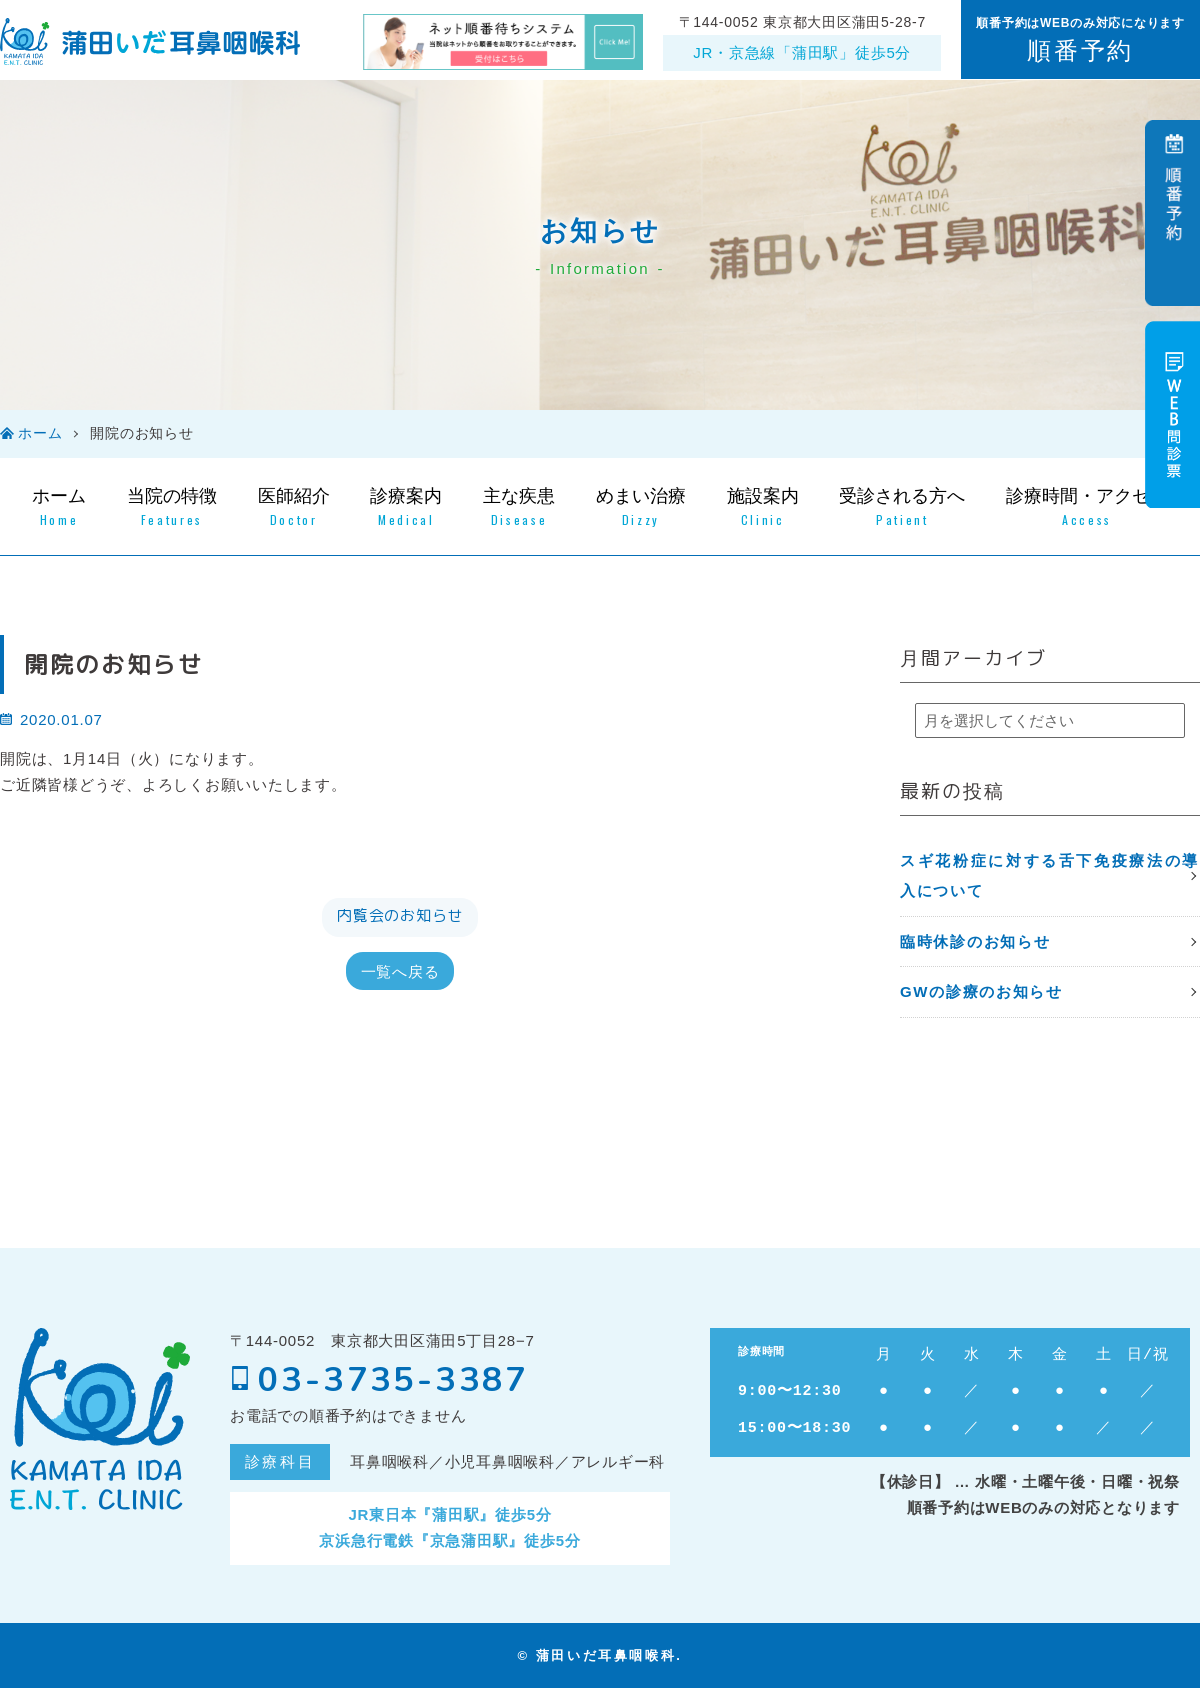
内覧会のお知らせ (400, 915)
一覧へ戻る (400, 970)
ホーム (40, 433)
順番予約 (1080, 50)
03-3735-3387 (379, 1380)
